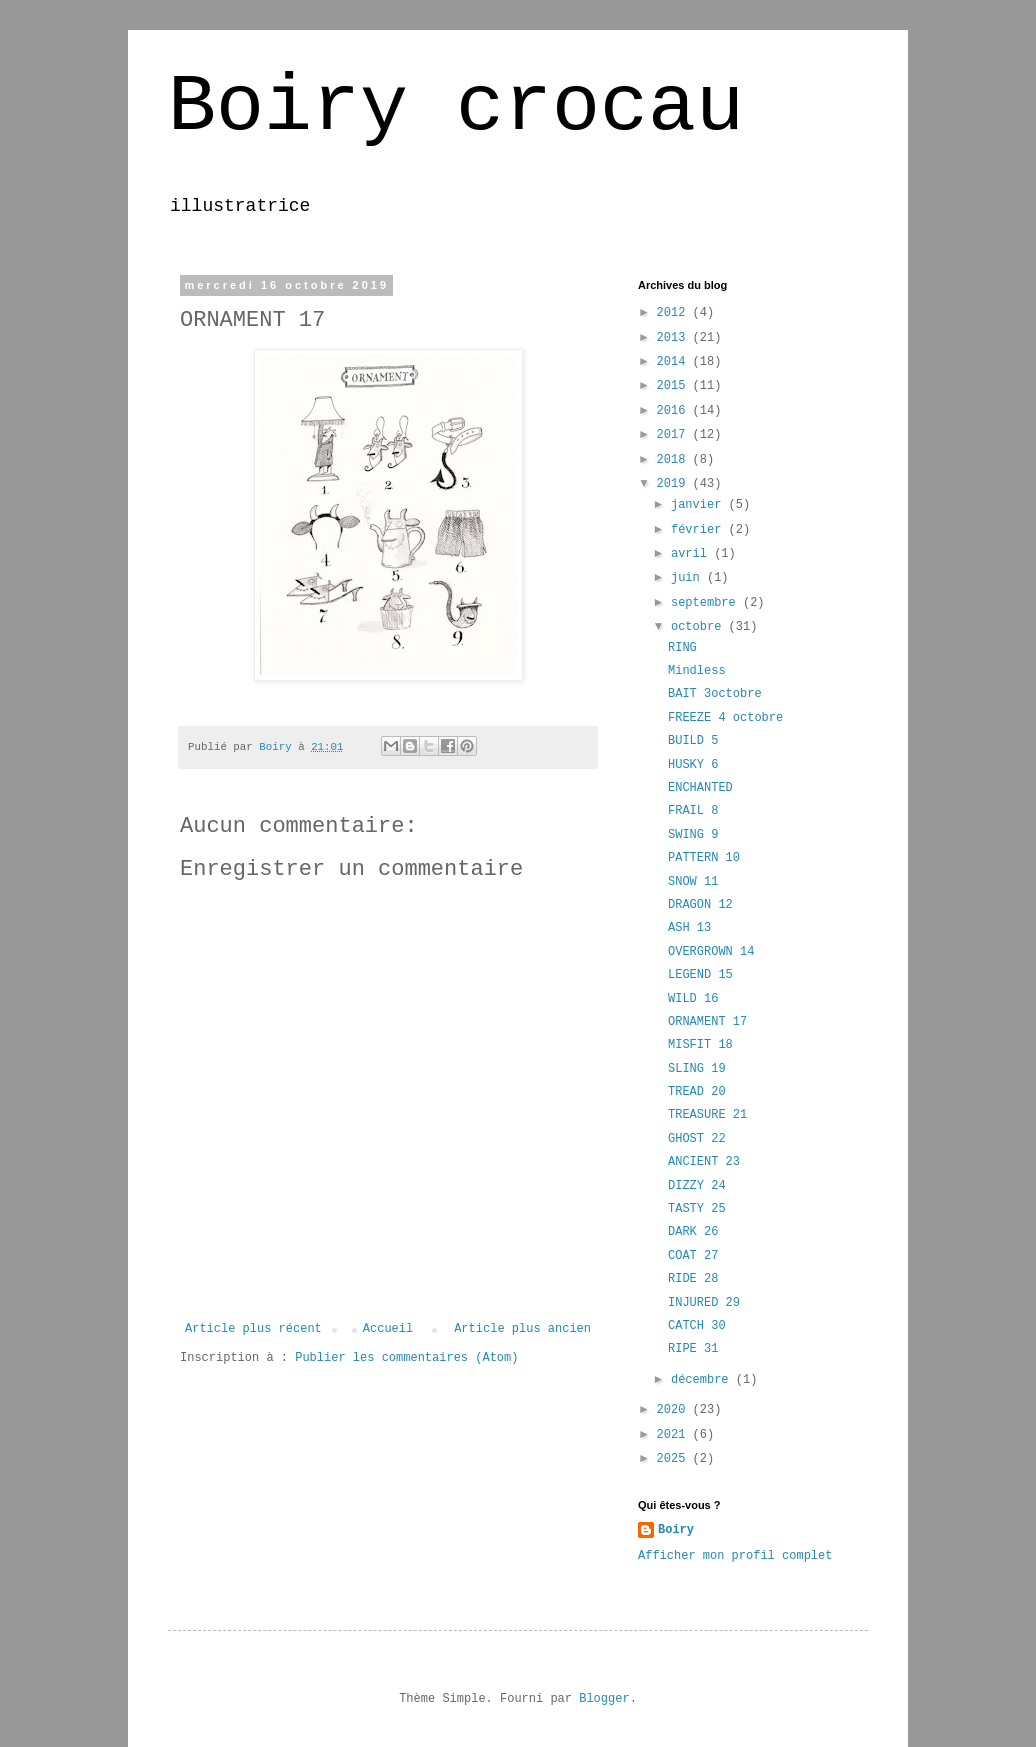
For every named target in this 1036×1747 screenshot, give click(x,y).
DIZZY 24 (697, 1186)
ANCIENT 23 (704, 1162)
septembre (707, 603)
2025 (675, 1459)
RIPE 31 (693, 1349)
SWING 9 (693, 835)
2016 (675, 411)
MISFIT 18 (700, 1045)
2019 (675, 484)
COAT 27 (693, 1256)
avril (692, 554)
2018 (675, 460)
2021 (675, 1435)
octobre (700, 627)
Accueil (388, 1329)
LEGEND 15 (700, 975)
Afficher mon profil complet (735, 1556)
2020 (675, 1410)
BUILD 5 (693, 741)
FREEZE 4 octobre (725, 718)
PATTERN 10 (704, 858)
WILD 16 (693, 999)
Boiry (676, 1530)
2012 (675, 313)
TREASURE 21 (707, 1115)
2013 (675, 338)
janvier (700, 505)
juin (689, 578)
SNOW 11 (693, 882)
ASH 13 (689, 928)
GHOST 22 (697, 1139)
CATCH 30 (697, 1326)
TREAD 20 (697, 1092)
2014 (675, 362)
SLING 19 (697, 1069)
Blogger (604, 1699)
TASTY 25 (697, 1209)
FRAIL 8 (693, 811)
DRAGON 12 (700, 905)
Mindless (697, 671)
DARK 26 (693, 1232)
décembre (703, 1380)
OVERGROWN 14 (711, 952)
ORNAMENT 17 (707, 1022)
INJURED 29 (704, 1303)
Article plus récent (253, 1329)
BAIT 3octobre (715, 694)
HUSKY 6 (693, 765)
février (700, 530)
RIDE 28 (693, 1279)
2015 (675, 386)
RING (682, 648)
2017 (675, 435)
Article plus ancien (522, 1329)
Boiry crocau (456, 107)
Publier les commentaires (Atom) (406, 1358)
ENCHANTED (700, 788)
